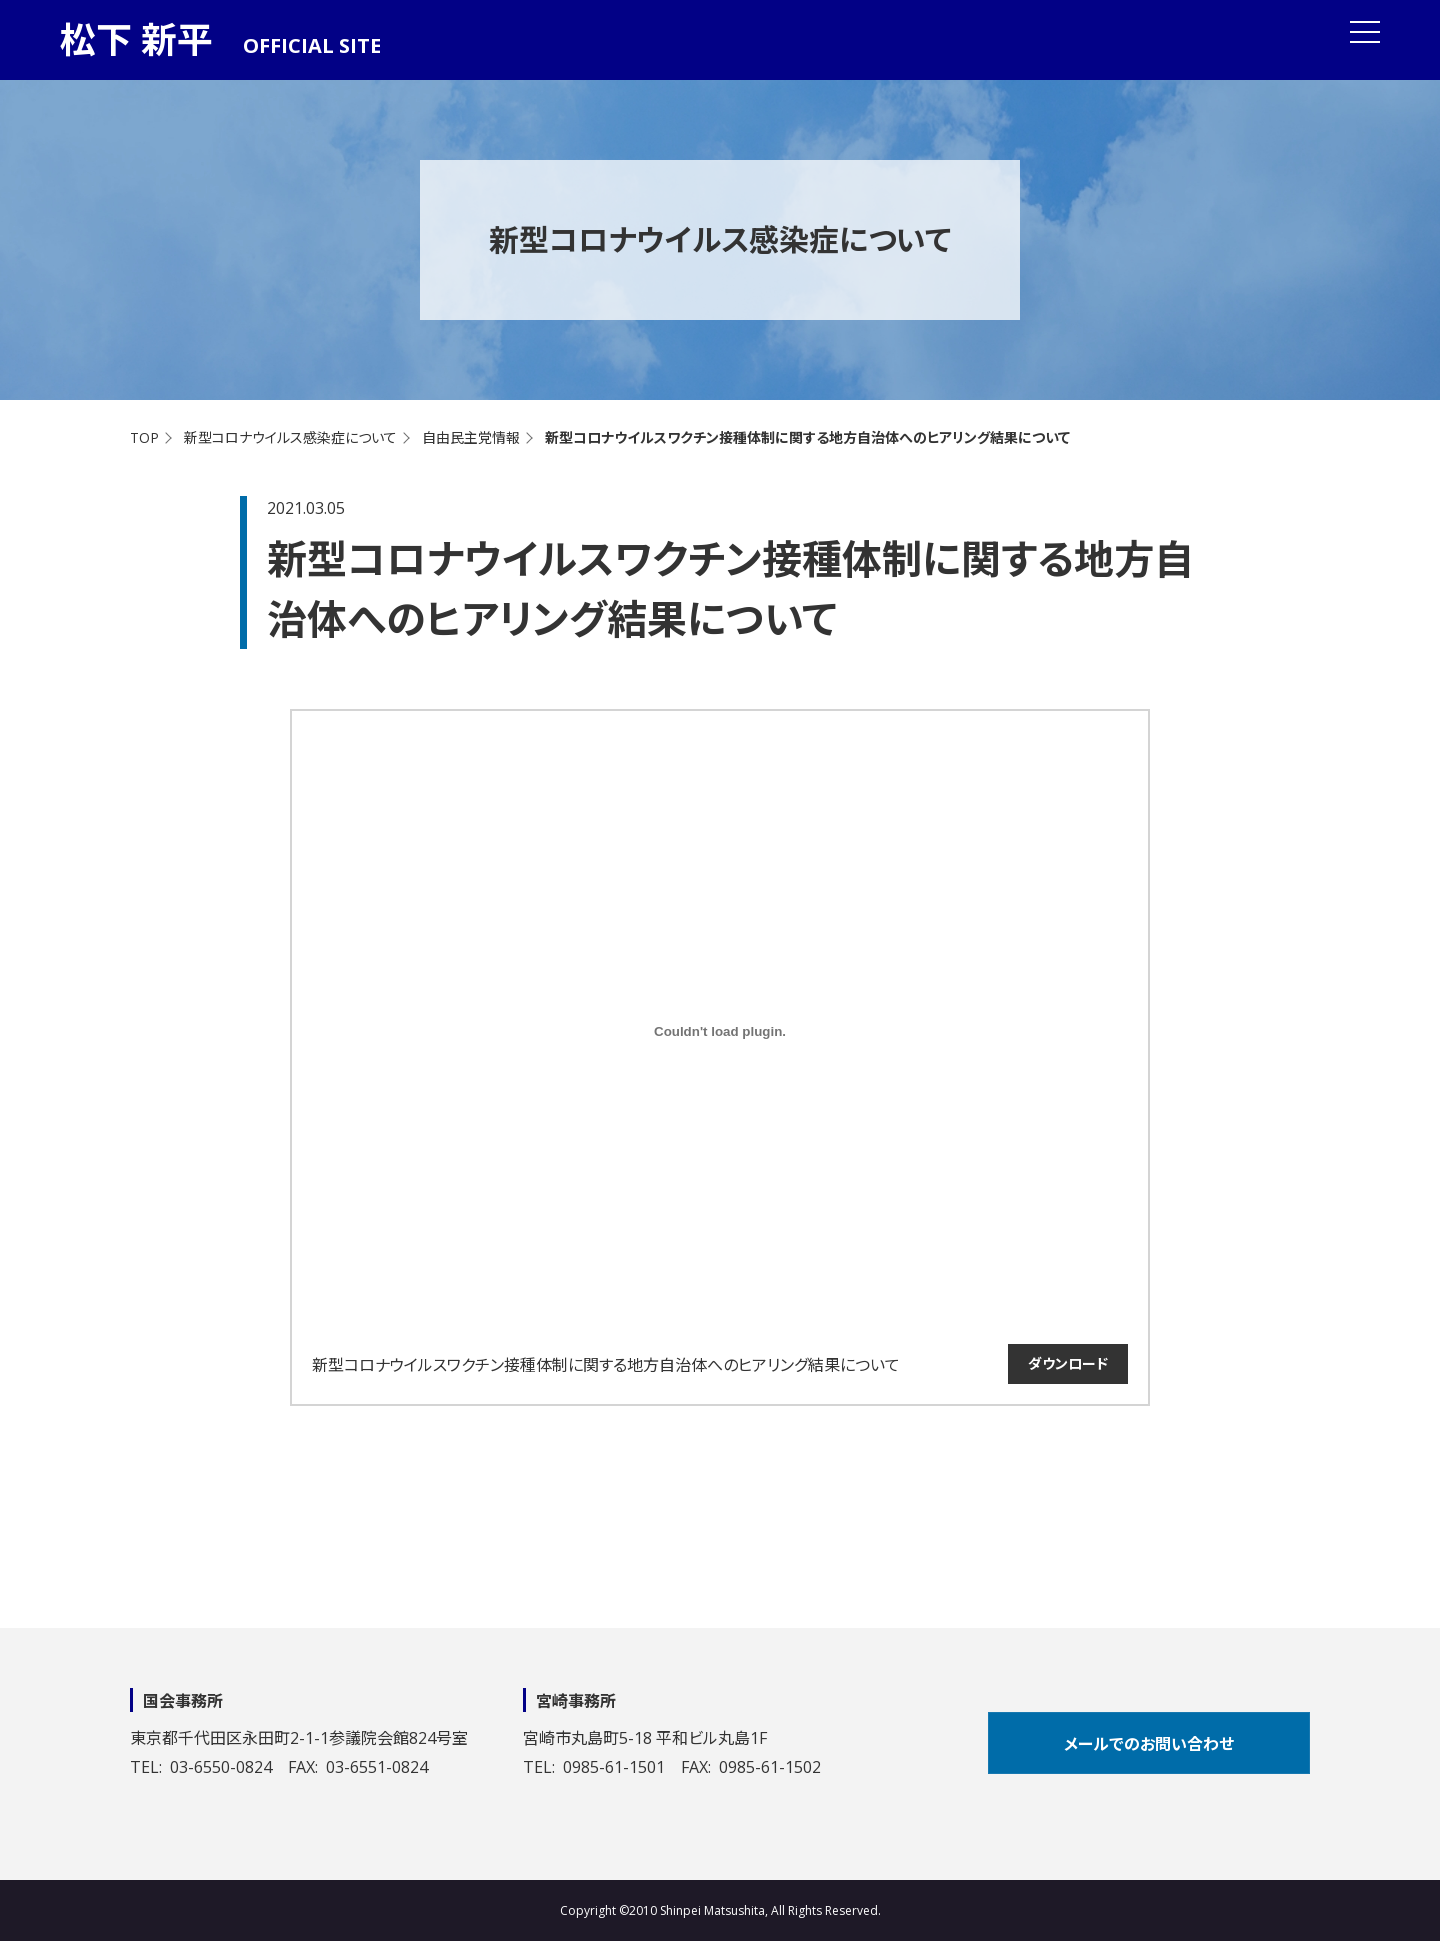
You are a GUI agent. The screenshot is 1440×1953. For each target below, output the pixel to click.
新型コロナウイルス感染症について (290, 437)
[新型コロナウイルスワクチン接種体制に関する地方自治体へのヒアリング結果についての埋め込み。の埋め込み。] (720, 1031)
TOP (144, 437)
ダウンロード (1068, 1363)
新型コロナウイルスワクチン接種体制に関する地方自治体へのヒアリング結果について (606, 1365)
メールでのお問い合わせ (1149, 1744)
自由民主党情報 (471, 437)
